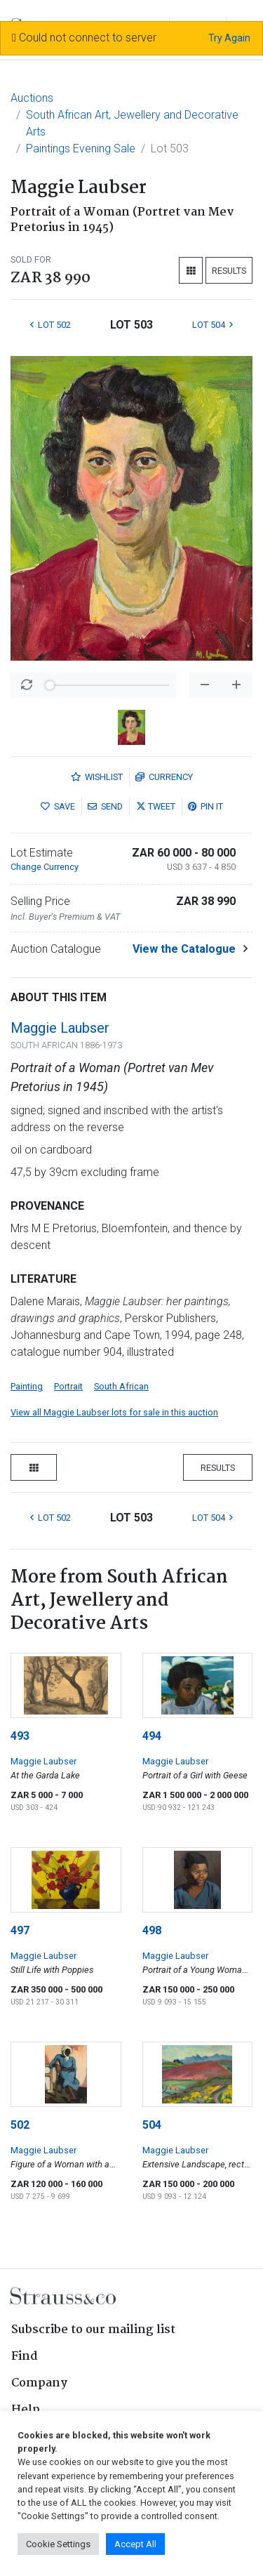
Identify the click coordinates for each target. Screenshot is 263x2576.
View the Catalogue (184, 949)
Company (39, 2383)
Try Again (229, 38)
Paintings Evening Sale (80, 148)
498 (151, 1930)
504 (151, 2125)
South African (121, 1386)
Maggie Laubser (60, 1027)
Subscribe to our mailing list (93, 2329)
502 (20, 2125)
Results (229, 270)
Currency (164, 777)
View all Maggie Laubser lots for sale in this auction (114, 1412)
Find (24, 2356)
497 (20, 1930)
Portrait (68, 1386)
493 (20, 1736)
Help (25, 2409)
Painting (27, 1386)
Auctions (32, 98)
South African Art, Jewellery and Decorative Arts (132, 123)
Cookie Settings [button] (58, 2544)
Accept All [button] (135, 2544)
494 (151, 1736)
